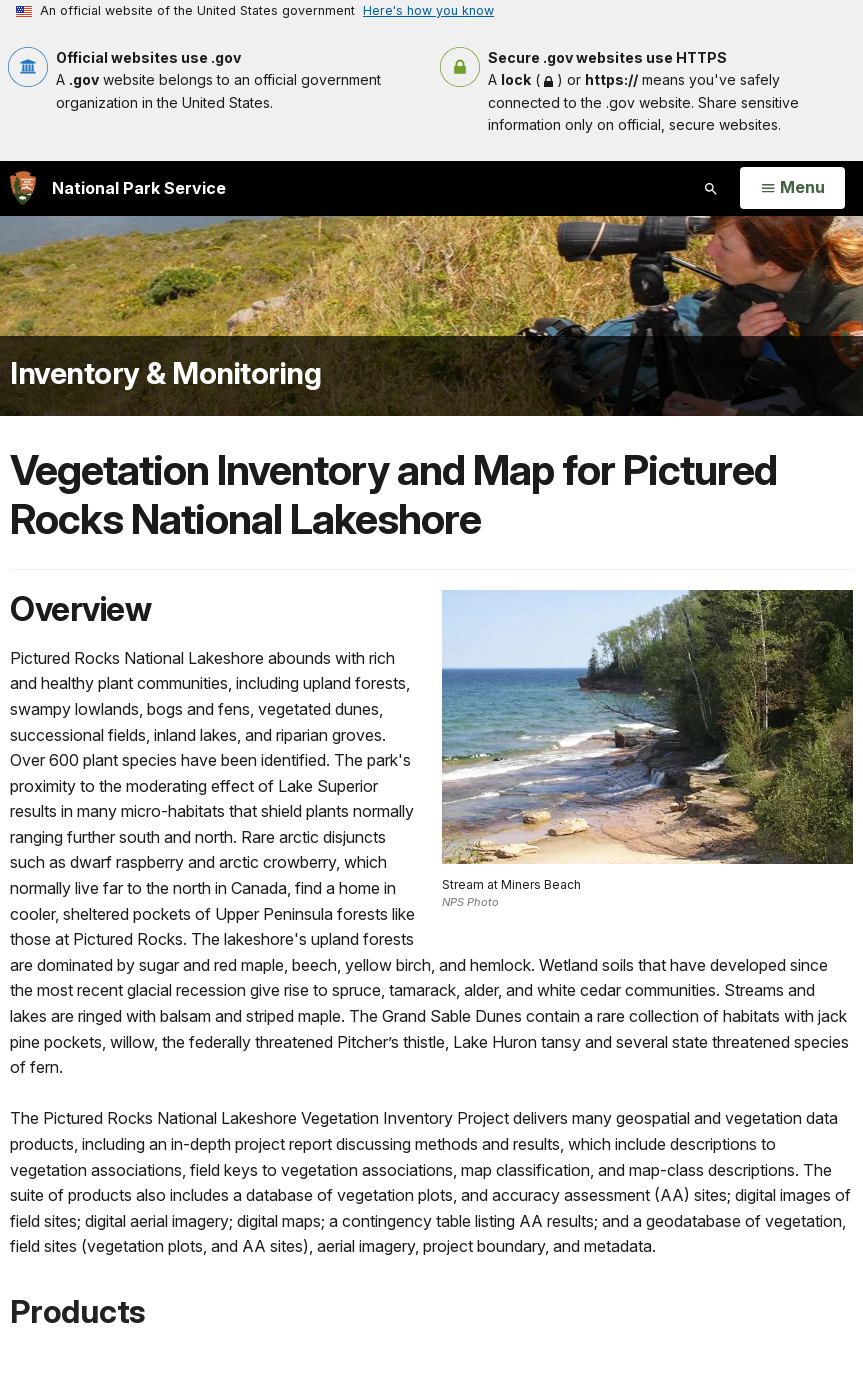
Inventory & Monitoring (165, 373)
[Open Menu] (792, 188)
